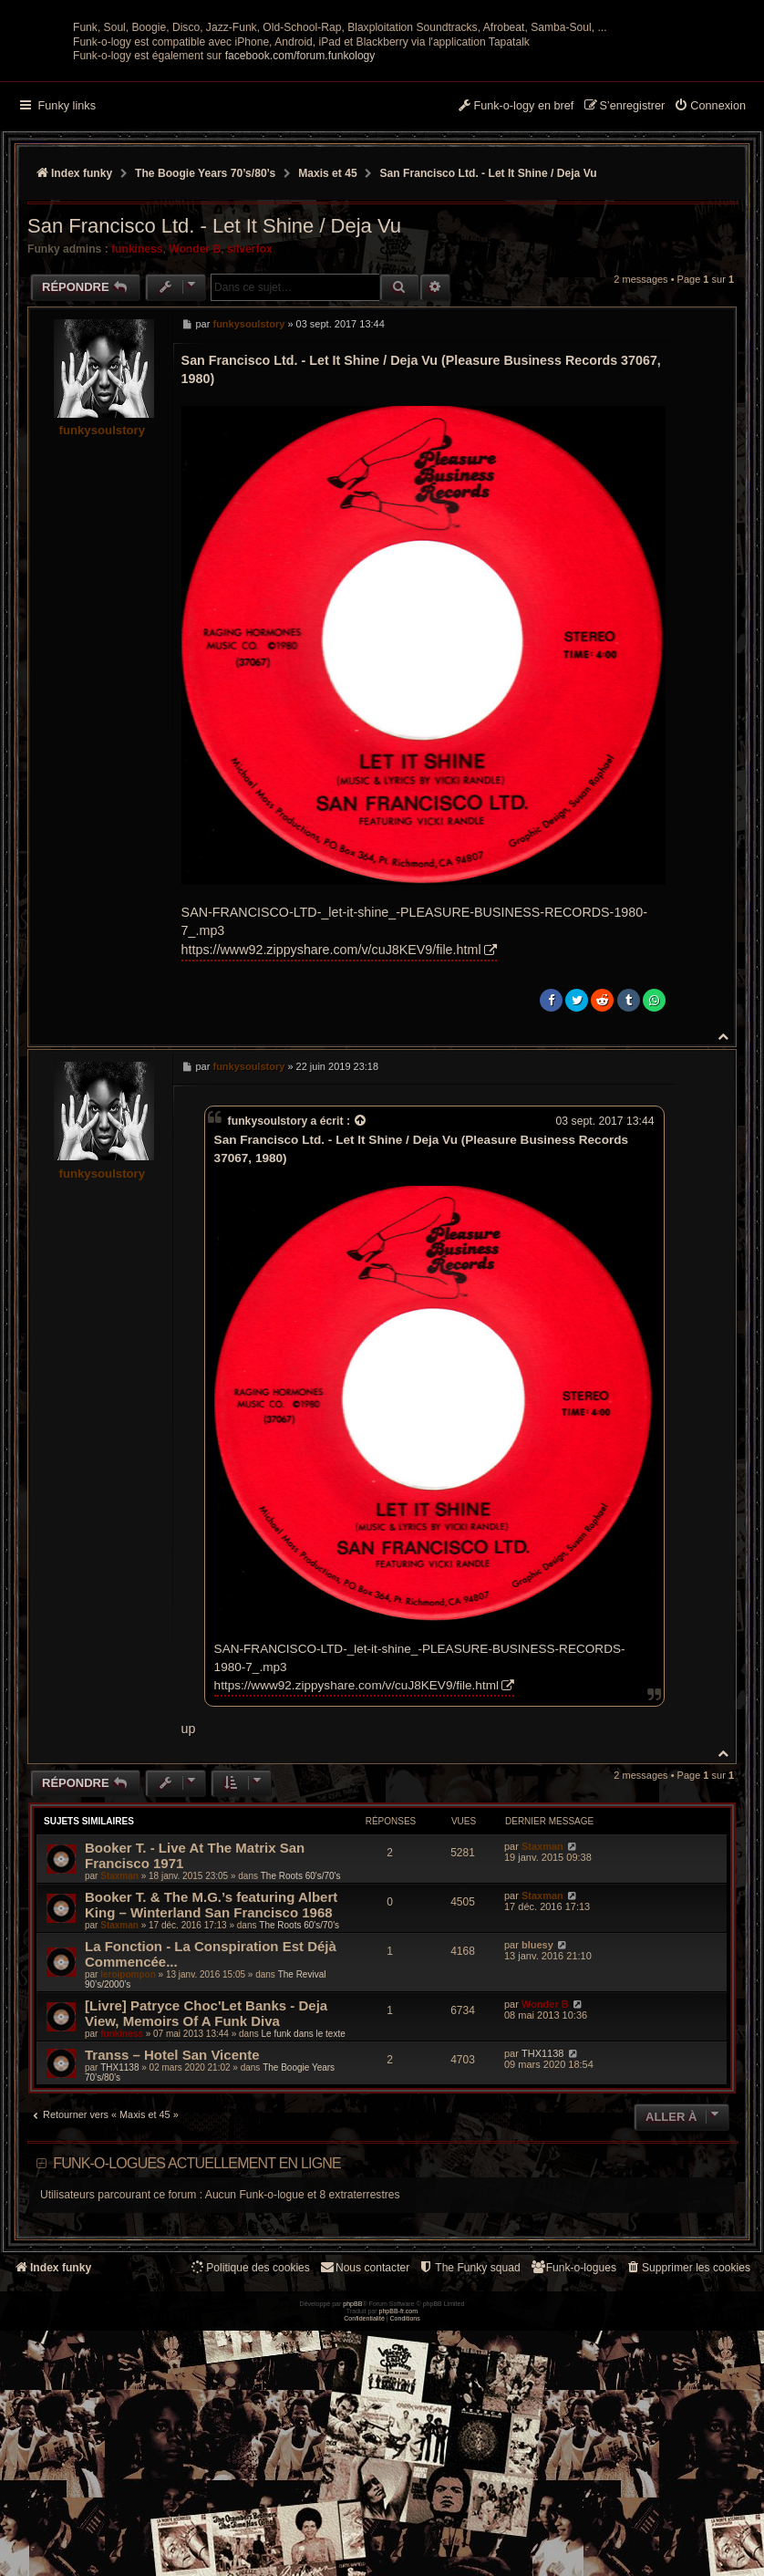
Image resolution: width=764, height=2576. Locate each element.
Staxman (119, 2037)
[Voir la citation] (361, 1283)
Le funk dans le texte (303, 2195)
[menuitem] (710, 269)
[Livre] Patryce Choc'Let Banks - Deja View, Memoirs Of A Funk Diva (206, 2174)
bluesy (537, 2106)
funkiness (136, 410)
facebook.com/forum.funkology (300, 218)
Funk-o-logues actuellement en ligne (197, 2324)
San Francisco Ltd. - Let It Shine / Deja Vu (488, 335)
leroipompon (128, 2136)
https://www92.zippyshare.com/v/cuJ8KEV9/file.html (331, 1111)
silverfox (250, 410)
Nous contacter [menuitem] (364, 2429)
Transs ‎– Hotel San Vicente (172, 2216)
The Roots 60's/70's (301, 2037)
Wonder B (195, 410)
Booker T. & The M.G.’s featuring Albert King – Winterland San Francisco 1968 (211, 2066)
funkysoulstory (102, 592)
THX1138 (119, 2229)
